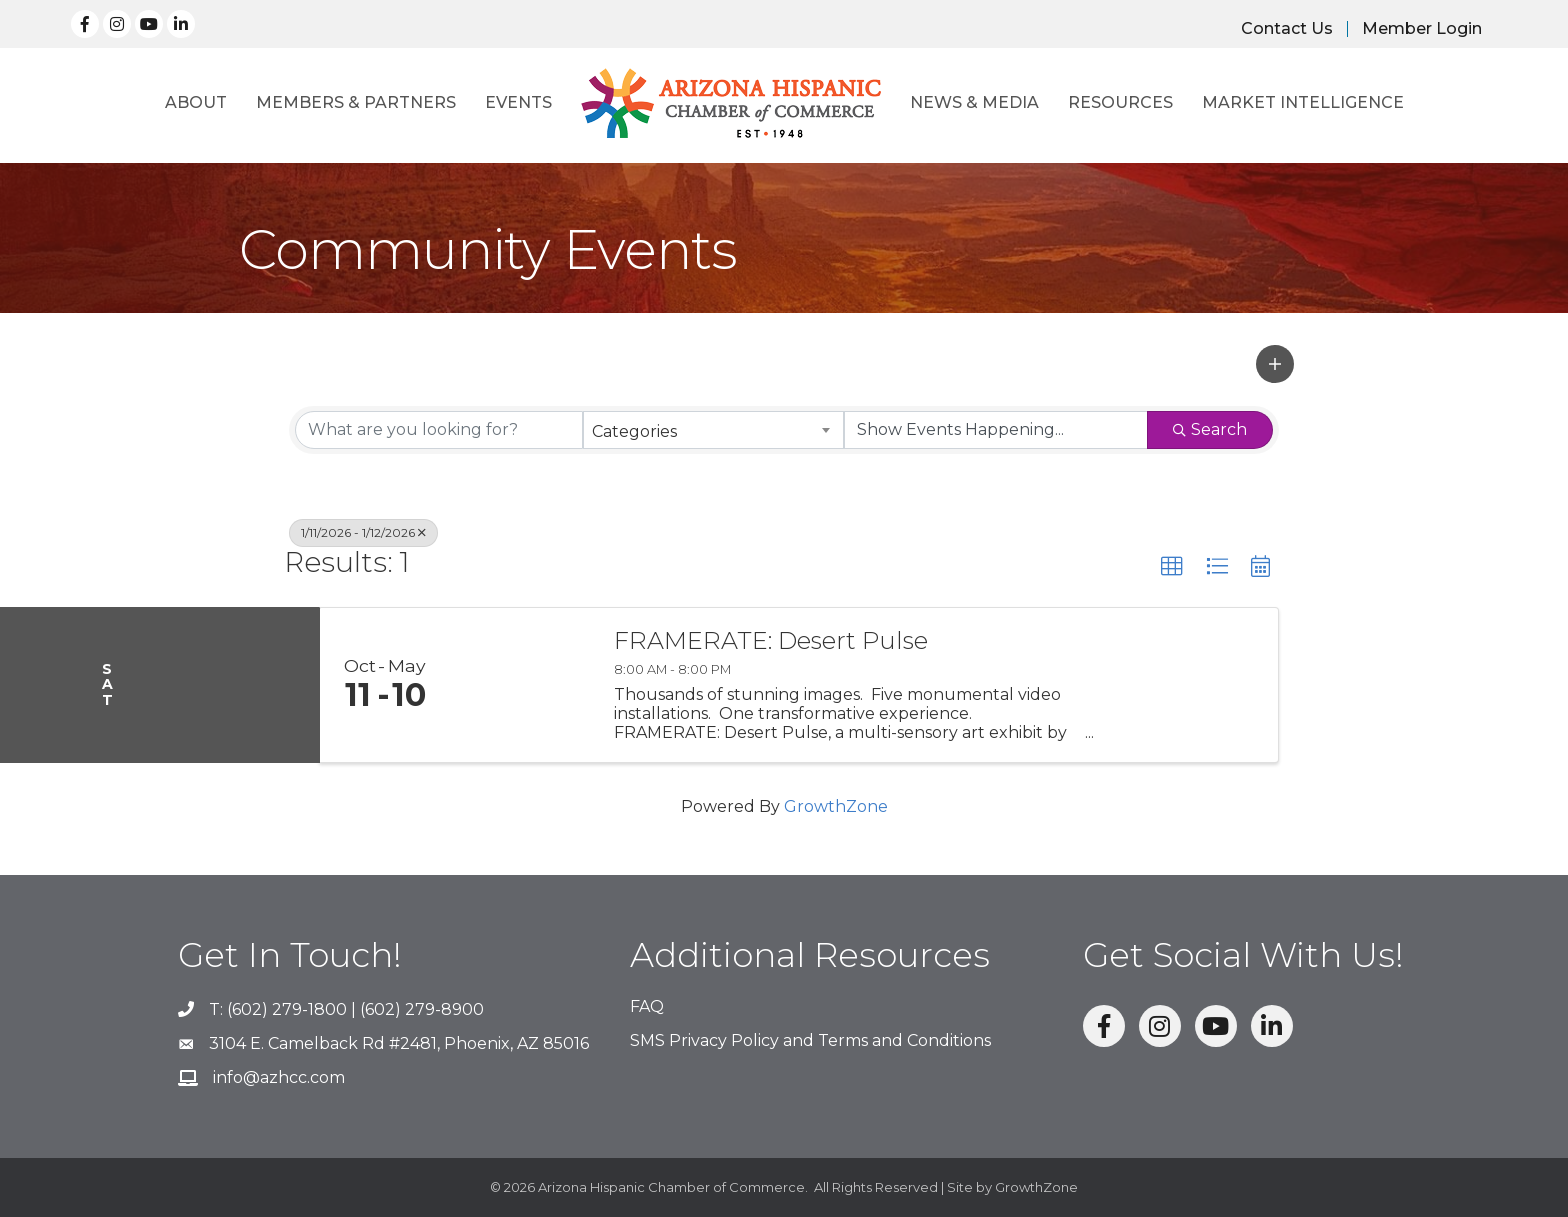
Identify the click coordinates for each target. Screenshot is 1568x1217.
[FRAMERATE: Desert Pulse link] (522, 685)
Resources (1120, 102)
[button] (1275, 364)
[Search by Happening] (996, 430)
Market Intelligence (1303, 102)
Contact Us (1287, 29)
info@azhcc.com (279, 1077)
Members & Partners (356, 102)
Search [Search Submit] (1210, 429)
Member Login (1422, 29)
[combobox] (714, 430)
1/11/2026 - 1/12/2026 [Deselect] (363, 532)
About (196, 102)
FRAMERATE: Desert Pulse (771, 641)
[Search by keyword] (439, 430)
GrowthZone (836, 806)
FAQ (647, 1006)
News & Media (974, 102)
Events (518, 102)
